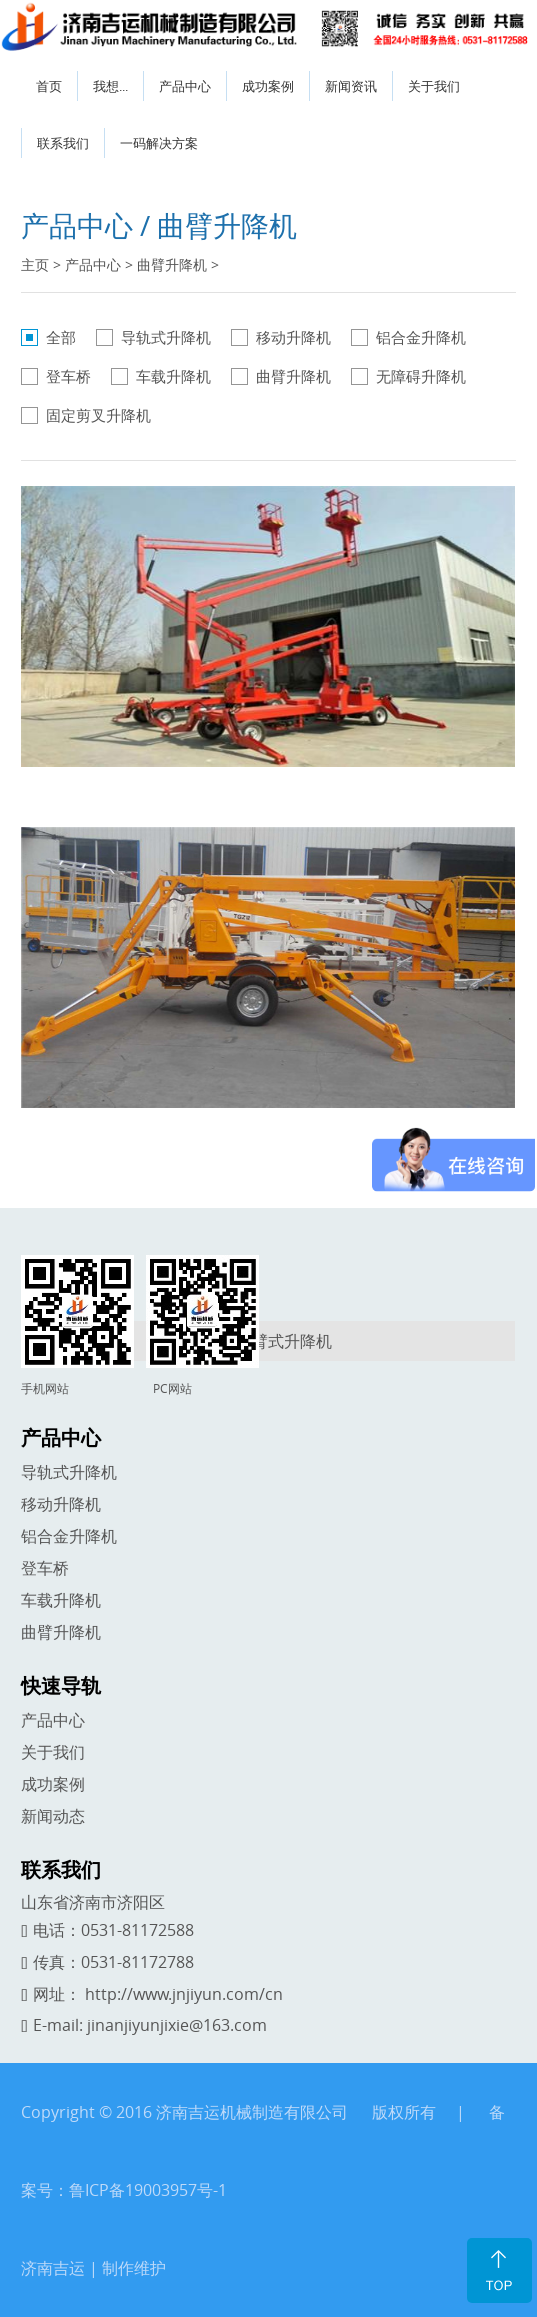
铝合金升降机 (421, 337)
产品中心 (185, 86)
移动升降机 (293, 337)
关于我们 (434, 86)
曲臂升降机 (172, 264)
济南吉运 (53, 2268)
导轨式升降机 (166, 337)
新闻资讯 (351, 86)
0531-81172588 (137, 1930)
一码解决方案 (159, 143)
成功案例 (268, 86)
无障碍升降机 (421, 376)
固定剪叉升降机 (98, 415)
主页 (35, 264)
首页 (49, 86)
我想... (110, 86)
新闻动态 (53, 1816)
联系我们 (63, 143)
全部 (61, 337)
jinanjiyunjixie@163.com (177, 2025)
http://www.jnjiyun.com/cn (184, 1994)
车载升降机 (173, 376)
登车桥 (68, 376)
